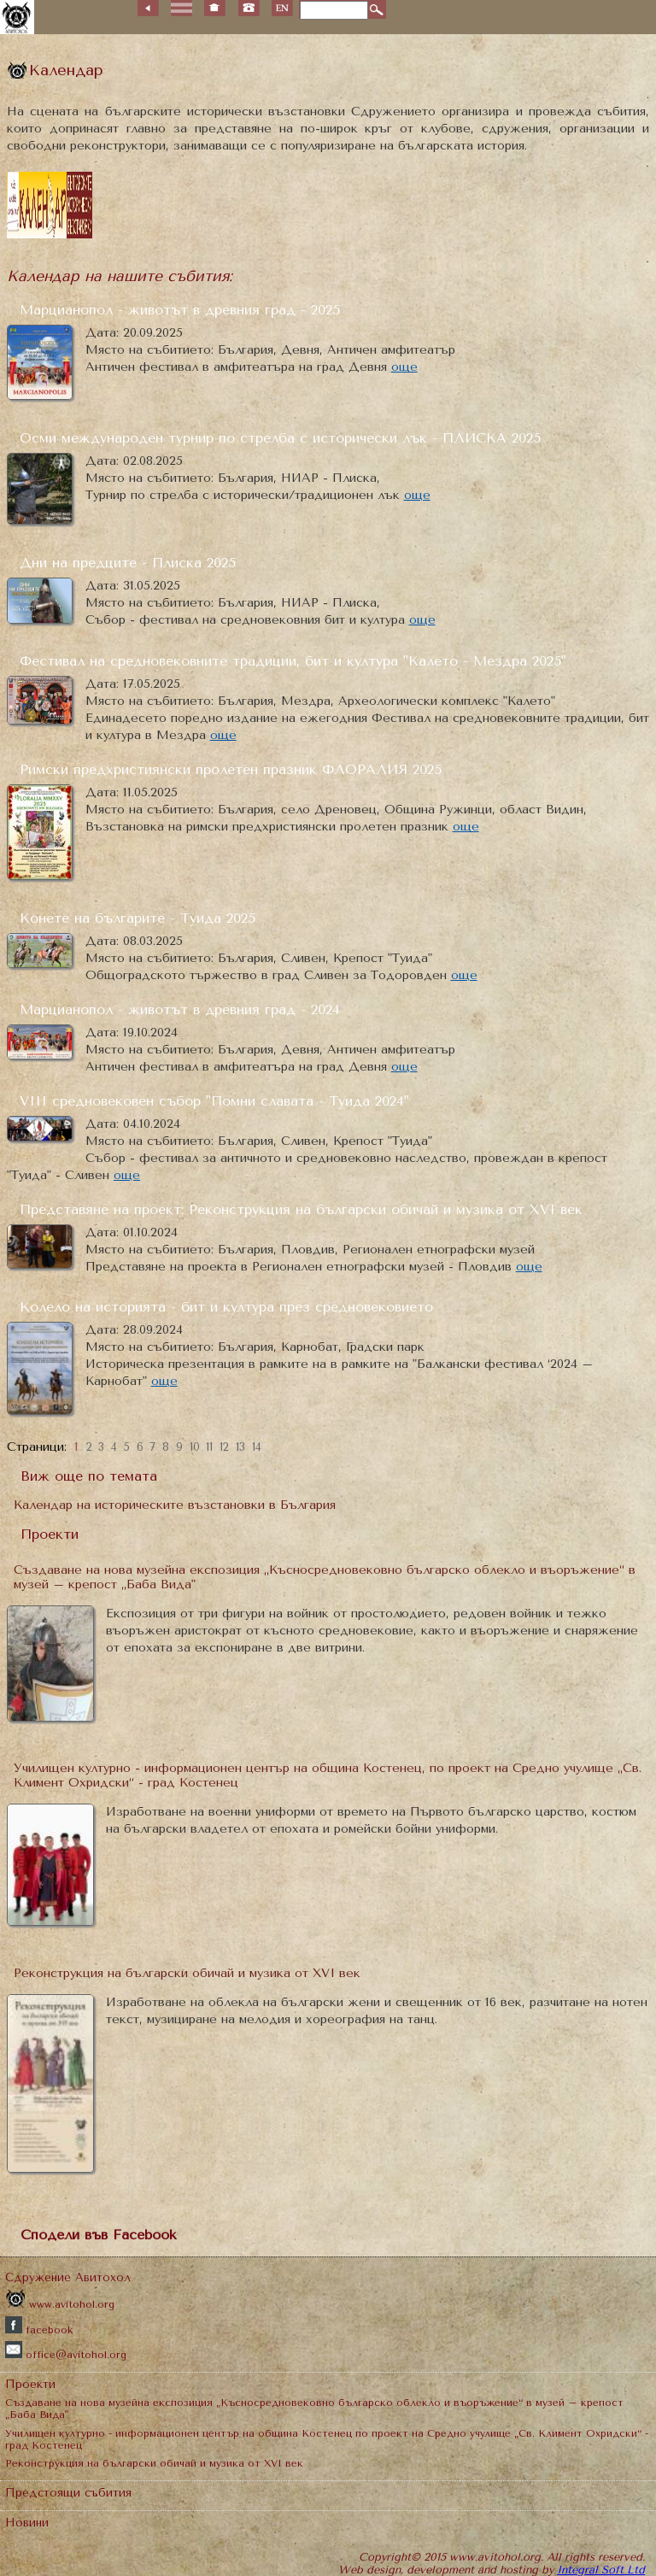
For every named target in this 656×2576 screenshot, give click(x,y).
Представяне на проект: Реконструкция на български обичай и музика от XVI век (301, 1209)
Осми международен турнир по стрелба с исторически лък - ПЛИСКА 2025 (280, 438)
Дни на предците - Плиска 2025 (128, 563)
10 (195, 1447)
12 (224, 1447)
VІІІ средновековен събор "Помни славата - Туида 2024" (214, 1101)
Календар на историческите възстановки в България (175, 1505)
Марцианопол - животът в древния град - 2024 (180, 1009)
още (404, 367)
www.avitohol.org (59, 2304)
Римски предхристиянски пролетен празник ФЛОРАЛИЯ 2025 (231, 769)
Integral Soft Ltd (601, 2569)
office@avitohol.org (65, 2355)
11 (209, 1447)
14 (256, 1447)
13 (240, 1447)
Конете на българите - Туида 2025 (137, 918)
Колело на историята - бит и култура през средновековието (226, 1307)
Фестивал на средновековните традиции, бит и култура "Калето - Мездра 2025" (293, 661)
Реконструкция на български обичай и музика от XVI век (187, 1973)
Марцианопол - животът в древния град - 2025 (180, 310)
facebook (39, 2330)
